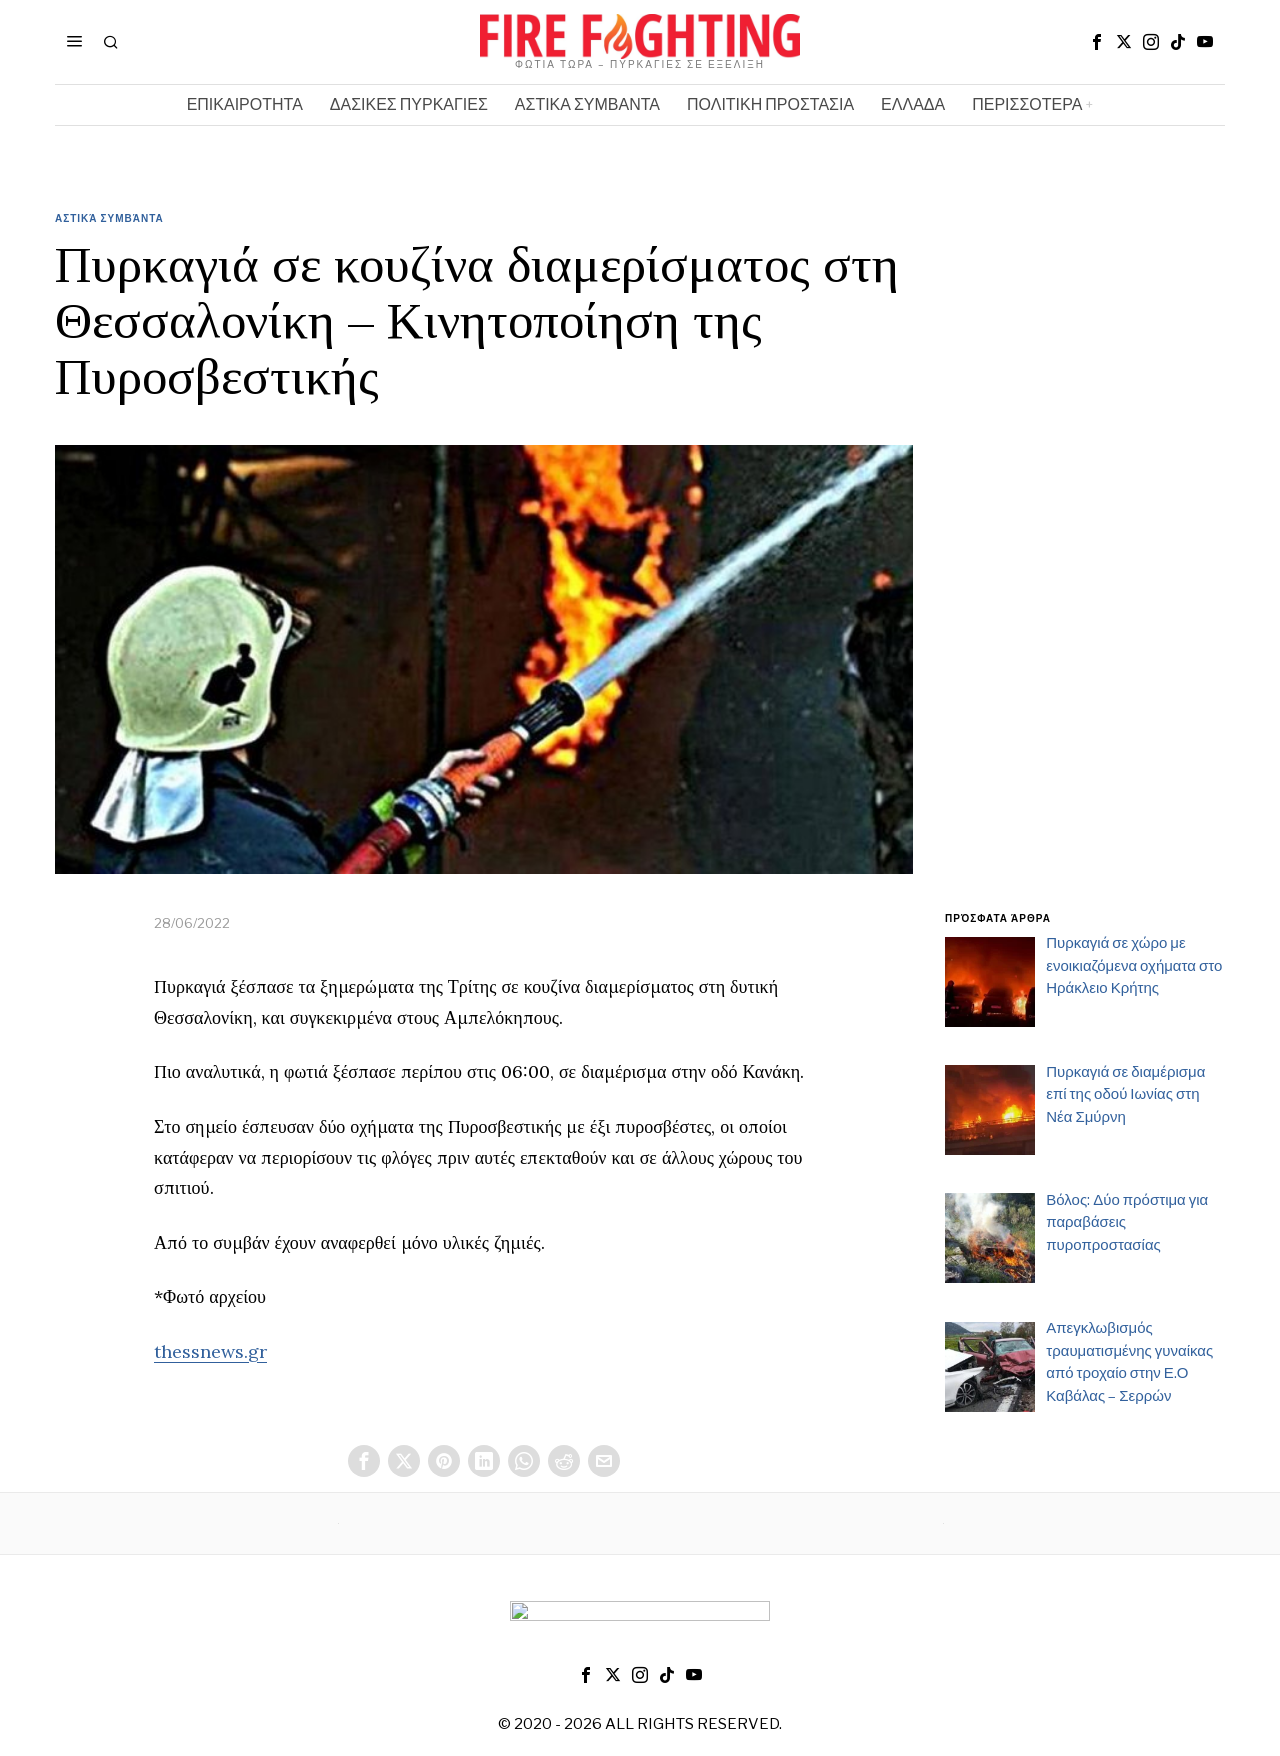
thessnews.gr (210, 1351)
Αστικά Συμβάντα (109, 218)
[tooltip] (1097, 42)
